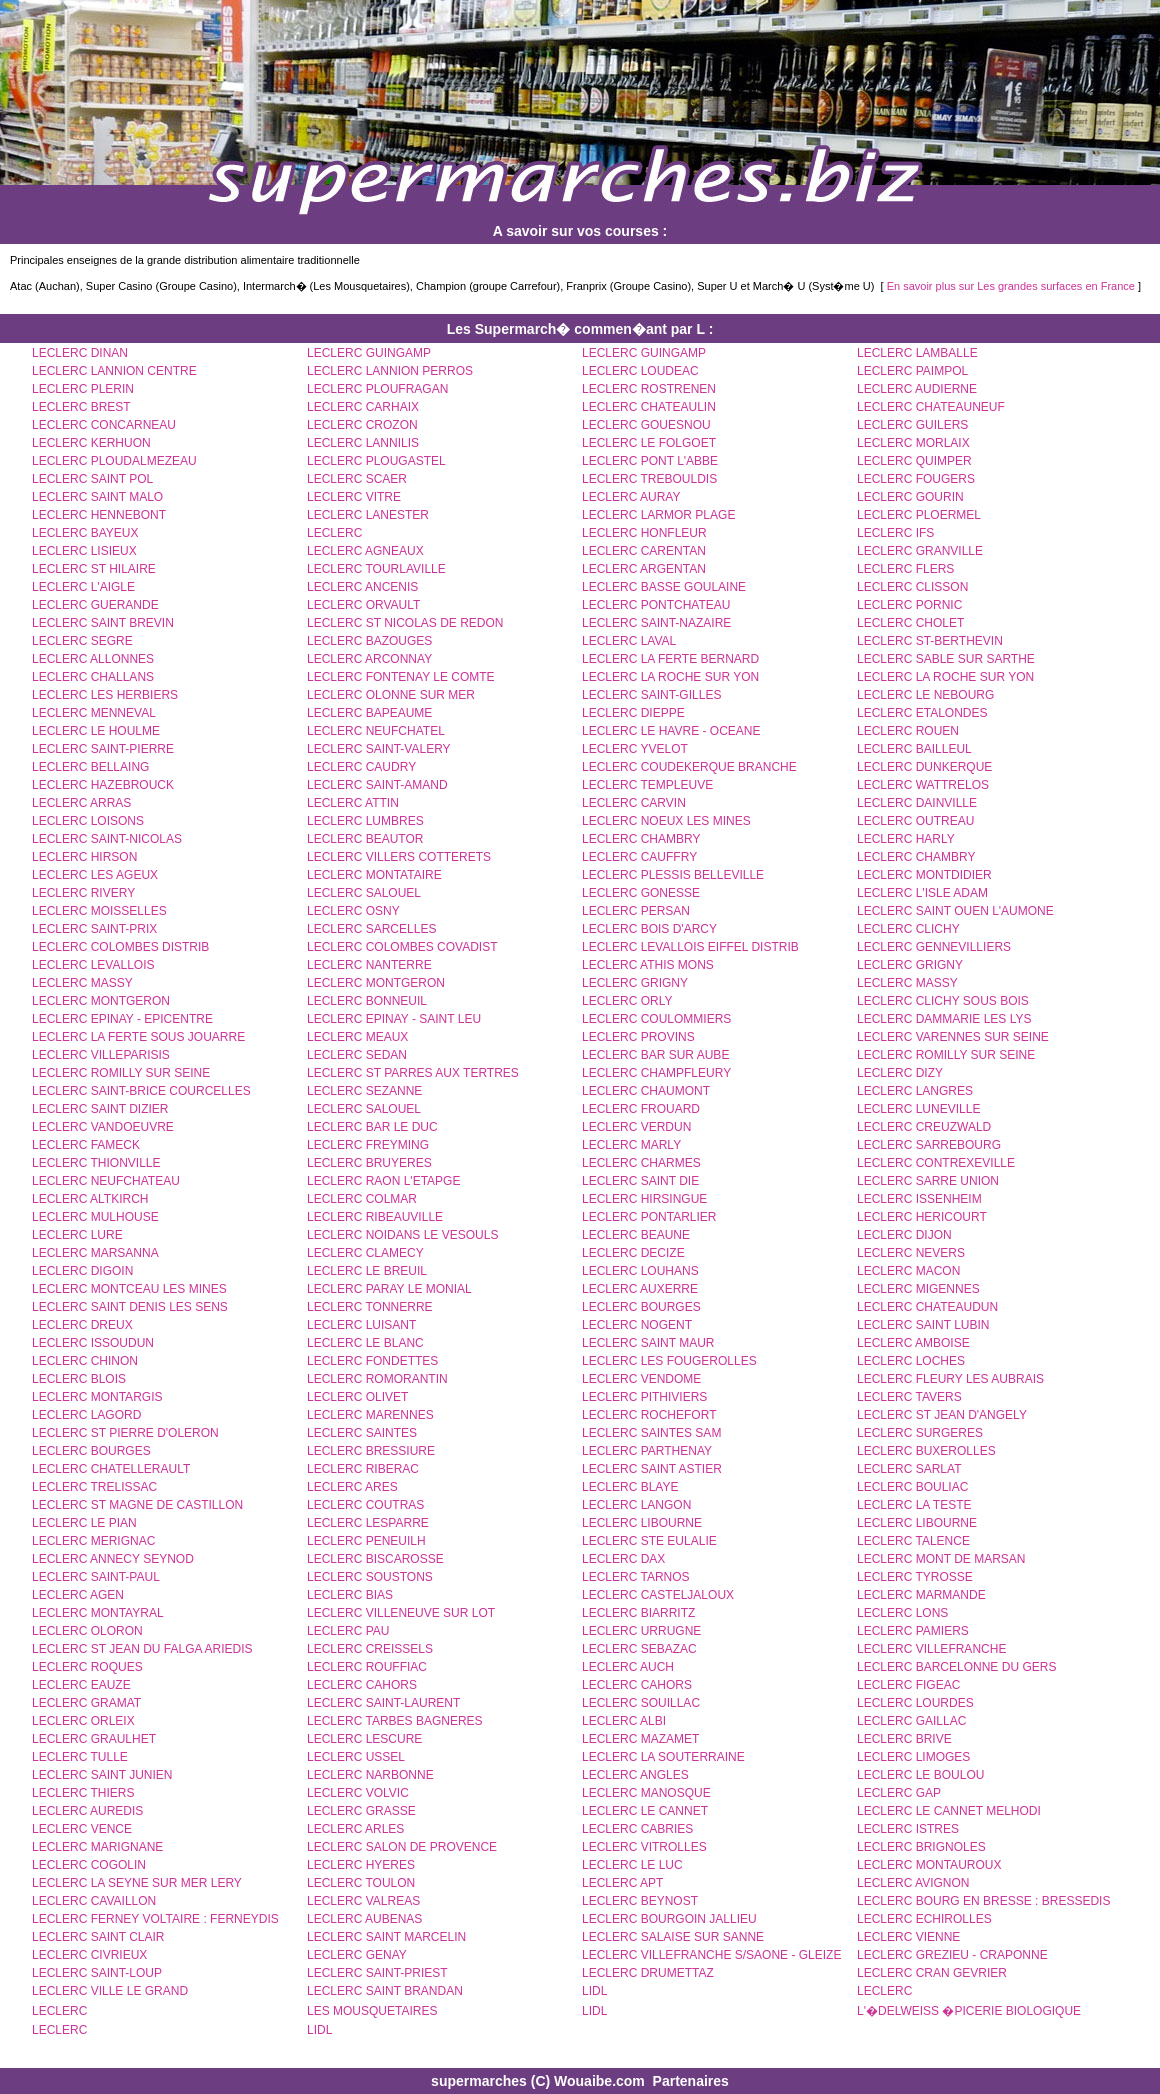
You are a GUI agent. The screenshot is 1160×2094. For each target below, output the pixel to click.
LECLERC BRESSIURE (371, 1451)
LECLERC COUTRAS (365, 1505)
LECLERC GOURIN (910, 497)
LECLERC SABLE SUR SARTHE (946, 659)
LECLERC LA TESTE (914, 1505)
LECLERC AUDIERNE (917, 389)
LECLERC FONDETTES (372, 1361)
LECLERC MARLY (631, 1145)
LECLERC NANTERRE (369, 965)
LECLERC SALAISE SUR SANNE (673, 1937)
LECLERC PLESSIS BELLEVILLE (673, 875)
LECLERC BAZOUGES (369, 641)
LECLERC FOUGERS (916, 479)
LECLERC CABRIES (637, 1829)
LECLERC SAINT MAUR (648, 1343)
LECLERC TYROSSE (915, 1577)
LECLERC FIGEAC (908, 1685)
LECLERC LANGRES (915, 1091)
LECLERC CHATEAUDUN (927, 1307)
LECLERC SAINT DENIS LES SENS (130, 1307)
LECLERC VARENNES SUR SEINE (953, 1037)
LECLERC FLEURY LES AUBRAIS (950, 1379)
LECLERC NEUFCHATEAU (106, 1181)
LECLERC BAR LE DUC (372, 1127)
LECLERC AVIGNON (913, 1883)
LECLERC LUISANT (361, 1325)
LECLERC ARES (352, 1487)
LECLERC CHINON (85, 1361)
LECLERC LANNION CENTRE (114, 371)
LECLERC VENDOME (641, 1379)
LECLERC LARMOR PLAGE (658, 515)
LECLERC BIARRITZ (638, 1613)
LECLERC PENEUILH (366, 1541)
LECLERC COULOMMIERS (656, 1019)
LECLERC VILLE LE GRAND (110, 1991)
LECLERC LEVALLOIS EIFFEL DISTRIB (690, 947)
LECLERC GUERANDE (95, 605)
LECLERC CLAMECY (365, 1253)
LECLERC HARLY (906, 839)
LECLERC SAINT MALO (97, 497)
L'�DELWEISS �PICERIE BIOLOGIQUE (969, 2011)
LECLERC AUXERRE (640, 1289)
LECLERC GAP (899, 1793)
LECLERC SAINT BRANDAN (385, 1991)
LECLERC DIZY (900, 1073)
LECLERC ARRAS (81, 803)
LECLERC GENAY (357, 1955)
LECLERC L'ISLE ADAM (922, 893)
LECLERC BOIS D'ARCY (649, 929)
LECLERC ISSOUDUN (93, 1343)
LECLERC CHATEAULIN (649, 407)
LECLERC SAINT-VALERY (379, 749)
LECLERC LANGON (636, 1505)
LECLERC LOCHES (911, 1361)
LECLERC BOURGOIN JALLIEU (669, 1919)
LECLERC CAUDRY (361, 767)
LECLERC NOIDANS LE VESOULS (402, 1235)
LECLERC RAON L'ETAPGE (383, 1181)
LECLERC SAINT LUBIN (923, 1325)
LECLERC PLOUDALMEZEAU (114, 461)
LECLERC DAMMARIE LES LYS (944, 1019)
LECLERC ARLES (355, 1829)
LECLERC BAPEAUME (369, 713)
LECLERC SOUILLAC (641, 1703)
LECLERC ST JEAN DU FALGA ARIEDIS (142, 1649)
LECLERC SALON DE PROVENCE (402, 1847)
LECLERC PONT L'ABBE (650, 461)
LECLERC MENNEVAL (94, 713)
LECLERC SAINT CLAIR (98, 1937)
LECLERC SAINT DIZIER (100, 1109)
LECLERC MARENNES (370, 1415)
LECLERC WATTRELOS (923, 785)
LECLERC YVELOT (635, 749)
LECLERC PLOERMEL (919, 515)
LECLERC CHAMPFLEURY (656, 1073)
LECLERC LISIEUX (84, 551)
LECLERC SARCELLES (371, 929)
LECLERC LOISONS (88, 821)
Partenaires (691, 2081)
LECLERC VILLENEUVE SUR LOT (401, 1613)
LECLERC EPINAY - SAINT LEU (394, 1019)
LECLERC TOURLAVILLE (376, 569)
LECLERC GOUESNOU (646, 425)
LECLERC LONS (902, 1613)
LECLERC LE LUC (632, 1865)
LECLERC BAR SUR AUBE (655, 1055)
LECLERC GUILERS (912, 425)
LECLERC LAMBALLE (917, 353)
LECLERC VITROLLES (644, 1847)
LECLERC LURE (77, 1235)
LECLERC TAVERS (909, 1397)
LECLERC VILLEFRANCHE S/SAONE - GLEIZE (711, 1955)
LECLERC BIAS (350, 1595)
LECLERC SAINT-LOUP (97, 1973)
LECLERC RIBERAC (363, 1469)
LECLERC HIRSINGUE (644, 1199)
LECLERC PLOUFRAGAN (377, 389)
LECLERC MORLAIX (913, 443)
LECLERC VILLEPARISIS (101, 1055)
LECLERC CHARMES (641, 1163)
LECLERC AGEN (78, 1595)
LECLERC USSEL (356, 1757)
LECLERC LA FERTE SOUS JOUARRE (138, 1037)
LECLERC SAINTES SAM (651, 1433)
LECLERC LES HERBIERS (105, 695)
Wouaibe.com (599, 2081)
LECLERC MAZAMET (640, 1739)
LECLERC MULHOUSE (95, 1217)
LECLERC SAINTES (362, 1433)
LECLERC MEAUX (357, 1037)
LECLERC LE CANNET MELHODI (949, 1811)
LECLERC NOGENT (637, 1325)
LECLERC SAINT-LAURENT (383, 1703)
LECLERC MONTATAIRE (374, 875)
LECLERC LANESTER (368, 515)
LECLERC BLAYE (630, 1487)
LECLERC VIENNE (908, 1937)
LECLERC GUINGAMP (369, 353)
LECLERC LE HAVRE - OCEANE (671, 731)
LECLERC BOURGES (641, 1307)
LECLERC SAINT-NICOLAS (107, 839)
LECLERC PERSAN (636, 911)
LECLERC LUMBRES (365, 821)
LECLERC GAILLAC (911, 1721)
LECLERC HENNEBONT (99, 515)
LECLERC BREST (81, 407)
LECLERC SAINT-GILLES (651, 695)
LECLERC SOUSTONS (370, 1577)
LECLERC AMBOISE (913, 1343)
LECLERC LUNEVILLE (918, 1109)
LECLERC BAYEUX (85, 533)
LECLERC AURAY (631, 497)
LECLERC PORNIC (909, 605)
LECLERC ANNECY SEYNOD (113, 1559)
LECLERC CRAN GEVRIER (932, 1973)
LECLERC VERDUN (636, 1127)
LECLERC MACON (908, 1271)
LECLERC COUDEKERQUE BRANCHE (689, 767)
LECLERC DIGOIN (82, 1271)
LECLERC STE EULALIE (649, 1541)
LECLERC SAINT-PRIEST (377, 1973)
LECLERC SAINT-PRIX (94, 929)
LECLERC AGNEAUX (365, 551)
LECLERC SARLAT (909, 1469)
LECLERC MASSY (82, 983)
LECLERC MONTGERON (376, 983)
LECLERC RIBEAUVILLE (375, 1217)
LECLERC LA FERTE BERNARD (670, 659)
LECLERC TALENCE (913, 1541)
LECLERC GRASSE (361, 1811)
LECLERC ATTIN (353, 803)
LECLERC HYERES (361, 1865)
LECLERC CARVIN (634, 803)
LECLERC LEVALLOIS (93, 965)
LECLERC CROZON (362, 425)
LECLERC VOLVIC (358, 1793)
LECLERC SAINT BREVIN (103, 623)
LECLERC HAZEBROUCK (103, 785)
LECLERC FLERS (905, 569)
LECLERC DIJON (904, 1235)
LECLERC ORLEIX (83, 1721)
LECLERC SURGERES (920, 1433)
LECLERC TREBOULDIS (649, 479)
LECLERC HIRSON (84, 857)
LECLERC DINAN (80, 353)
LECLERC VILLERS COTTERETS (399, 857)
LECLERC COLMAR (362, 1199)
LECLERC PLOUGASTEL (376, 461)
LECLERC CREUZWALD (924, 1127)
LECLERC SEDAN (357, 1055)
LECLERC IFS (895, 533)
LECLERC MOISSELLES (99, 911)
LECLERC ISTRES (908, 1829)
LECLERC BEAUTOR (365, 839)
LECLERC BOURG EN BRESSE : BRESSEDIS (983, 1901)
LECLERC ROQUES (87, 1667)
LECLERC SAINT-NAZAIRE (656, 623)
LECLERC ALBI (624, 1721)
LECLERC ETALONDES (922, 713)
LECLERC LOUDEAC (640, 371)
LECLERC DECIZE (633, 1253)
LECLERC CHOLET (910, 623)
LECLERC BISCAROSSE (375, 1559)
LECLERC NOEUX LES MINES (666, 821)
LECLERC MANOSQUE (646, 1793)
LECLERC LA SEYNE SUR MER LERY (137, 1883)
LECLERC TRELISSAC (94, 1487)
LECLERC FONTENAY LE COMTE (401, 677)
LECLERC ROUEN (908, 731)
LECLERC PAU (348, 1631)
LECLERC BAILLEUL (914, 749)
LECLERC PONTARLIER (649, 1217)
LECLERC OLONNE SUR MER (391, 695)
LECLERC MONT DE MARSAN (941, 1559)
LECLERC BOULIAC (912, 1487)
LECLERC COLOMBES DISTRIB (120, 947)
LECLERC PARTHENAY (647, 1451)
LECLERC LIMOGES (913, 1757)
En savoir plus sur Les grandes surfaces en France (1011, 286)
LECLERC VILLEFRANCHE (931, 1649)
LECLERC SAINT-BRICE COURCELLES (141, 1091)
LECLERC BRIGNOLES (921, 1847)
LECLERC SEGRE (82, 641)
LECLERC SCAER (357, 479)
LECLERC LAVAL (629, 641)
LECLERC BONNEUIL (367, 1001)
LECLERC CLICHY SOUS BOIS (943, 1001)
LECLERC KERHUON (91, 443)
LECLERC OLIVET (357, 1397)
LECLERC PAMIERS (913, 1631)
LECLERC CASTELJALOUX (658, 1595)
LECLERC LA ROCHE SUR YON (670, 677)
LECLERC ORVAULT (363, 605)
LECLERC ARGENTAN (644, 569)
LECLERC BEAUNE (636, 1235)
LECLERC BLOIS (79, 1379)
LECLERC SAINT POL (92, 479)
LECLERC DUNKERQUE (924, 767)
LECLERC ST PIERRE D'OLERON (125, 1433)
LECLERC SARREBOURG (929, 1145)
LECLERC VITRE (354, 497)
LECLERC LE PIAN (84, 1523)
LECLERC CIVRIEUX (89, 1955)
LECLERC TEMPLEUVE (647, 785)
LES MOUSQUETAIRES (372, 2011)
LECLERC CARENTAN (644, 551)
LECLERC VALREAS (363, 1901)
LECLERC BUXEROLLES (926, 1451)
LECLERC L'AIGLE (83, 587)
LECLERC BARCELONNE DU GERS (956, 1667)
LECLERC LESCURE (364, 1739)
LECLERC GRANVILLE (920, 551)
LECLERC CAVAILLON (94, 1901)
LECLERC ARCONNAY (369, 659)
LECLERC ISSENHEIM (919, 1199)
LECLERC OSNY (353, 911)
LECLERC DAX (623, 1559)
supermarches (479, 2081)
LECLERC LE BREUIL (367, 1271)
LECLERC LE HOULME (96, 731)
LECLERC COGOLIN (89, 1865)
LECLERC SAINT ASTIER (652, 1469)
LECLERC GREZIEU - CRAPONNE (952, 1955)
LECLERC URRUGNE (641, 1631)
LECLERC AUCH (628, 1667)
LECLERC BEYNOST (640, 1901)
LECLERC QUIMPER (914, 461)
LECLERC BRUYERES (369, 1163)
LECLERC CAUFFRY (639, 857)
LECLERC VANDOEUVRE (103, 1127)
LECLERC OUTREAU (915, 821)
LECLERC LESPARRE (368, 1523)
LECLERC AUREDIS (87, 1811)
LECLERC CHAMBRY (641, 839)
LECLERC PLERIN (83, 389)
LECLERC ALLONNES (93, 659)
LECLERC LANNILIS (363, 443)
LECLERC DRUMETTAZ (648, 1973)
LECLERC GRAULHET (94, 1739)
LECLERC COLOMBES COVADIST (402, 947)
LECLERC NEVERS (911, 1253)
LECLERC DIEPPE (633, 713)
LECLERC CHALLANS (93, 677)
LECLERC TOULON (361, 1883)
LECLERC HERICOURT (922, 1217)
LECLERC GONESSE (641, 893)
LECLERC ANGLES (635, 1775)
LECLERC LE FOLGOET (649, 443)
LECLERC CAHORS (362, 1685)
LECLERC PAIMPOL (912, 371)
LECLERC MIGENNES (918, 1289)
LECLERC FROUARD (641, 1109)
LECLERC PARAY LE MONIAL (389, 1289)
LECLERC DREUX (82, 1325)
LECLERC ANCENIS (362, 587)
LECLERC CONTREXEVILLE (936, 1163)
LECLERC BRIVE (904, 1739)
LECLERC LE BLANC (365, 1343)
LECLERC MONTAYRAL (98, 1613)
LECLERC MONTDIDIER (924, 875)
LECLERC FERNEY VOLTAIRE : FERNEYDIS (155, 1919)
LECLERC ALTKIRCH (90, 1199)
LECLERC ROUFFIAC (367, 1667)
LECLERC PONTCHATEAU (656, 605)
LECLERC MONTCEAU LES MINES (129, 1289)
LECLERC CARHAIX (363, 407)
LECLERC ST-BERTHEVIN (930, 641)
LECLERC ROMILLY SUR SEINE (946, 1055)
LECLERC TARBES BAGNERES (395, 1721)
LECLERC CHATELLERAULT (111, 1469)
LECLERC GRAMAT (86, 1703)
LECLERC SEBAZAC (639, 1649)
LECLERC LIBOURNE (642, 1523)
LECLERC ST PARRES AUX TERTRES (413, 1073)
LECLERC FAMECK (86, 1145)
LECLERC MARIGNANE (97, 1847)
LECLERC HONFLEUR (644, 533)
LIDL (594, 1991)
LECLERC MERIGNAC (93, 1541)
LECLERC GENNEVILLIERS (934, 947)
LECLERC (334, 533)
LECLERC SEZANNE (364, 1091)
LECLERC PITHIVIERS (644, 1397)
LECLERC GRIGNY (910, 965)
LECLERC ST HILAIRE (94, 569)
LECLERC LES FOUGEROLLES (669, 1361)
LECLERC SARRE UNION (928, 1181)
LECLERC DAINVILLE (917, 803)
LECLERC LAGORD (86, 1415)
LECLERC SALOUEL (364, 893)
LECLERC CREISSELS (370, 1649)
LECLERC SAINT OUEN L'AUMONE (955, 911)
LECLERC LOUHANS (640, 1271)
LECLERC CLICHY (908, 929)
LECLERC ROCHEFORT (649, 1415)
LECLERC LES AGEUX (95, 875)
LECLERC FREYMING (368, 1145)
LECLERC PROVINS (638, 1037)
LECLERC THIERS (83, 1793)
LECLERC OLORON (87, 1631)
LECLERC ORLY (627, 1001)
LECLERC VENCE (82, 1829)
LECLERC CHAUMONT (646, 1091)
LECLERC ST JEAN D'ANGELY (942, 1415)
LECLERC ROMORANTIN (377, 1379)
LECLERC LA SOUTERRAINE (663, 1757)
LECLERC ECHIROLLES (924, 1919)
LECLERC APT (622, 1883)
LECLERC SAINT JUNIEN (102, 1775)
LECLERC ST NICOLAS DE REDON (405, 623)
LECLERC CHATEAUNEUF (931, 407)
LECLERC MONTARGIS (97, 1397)
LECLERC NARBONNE (370, 1775)
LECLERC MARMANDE (921, 1595)
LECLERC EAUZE (81, 1685)
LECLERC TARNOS (636, 1577)
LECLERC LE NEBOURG (925, 695)
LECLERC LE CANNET (645, 1811)
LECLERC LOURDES (915, 1703)
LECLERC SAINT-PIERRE (103, 749)
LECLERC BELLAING (90, 767)
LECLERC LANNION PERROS (390, 371)
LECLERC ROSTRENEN (649, 389)
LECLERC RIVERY (83, 893)
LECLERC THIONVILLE (96, 1163)
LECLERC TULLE (80, 1757)
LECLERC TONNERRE (370, 1307)
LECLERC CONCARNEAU (104, 425)
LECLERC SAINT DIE (640, 1181)
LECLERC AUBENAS (364, 1919)
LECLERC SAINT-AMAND (377, 785)
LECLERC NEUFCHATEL (376, 731)
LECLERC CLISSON (912, 587)
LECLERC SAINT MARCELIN (386, 1937)
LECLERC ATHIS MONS (648, 965)
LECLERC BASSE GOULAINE (664, 587)
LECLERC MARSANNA (95, 1253)
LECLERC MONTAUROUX (929, 1865)
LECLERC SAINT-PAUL (96, 1577)
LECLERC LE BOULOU (920, 1775)
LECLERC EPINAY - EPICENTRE (122, 1019)
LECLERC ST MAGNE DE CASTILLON (137, 1505)
